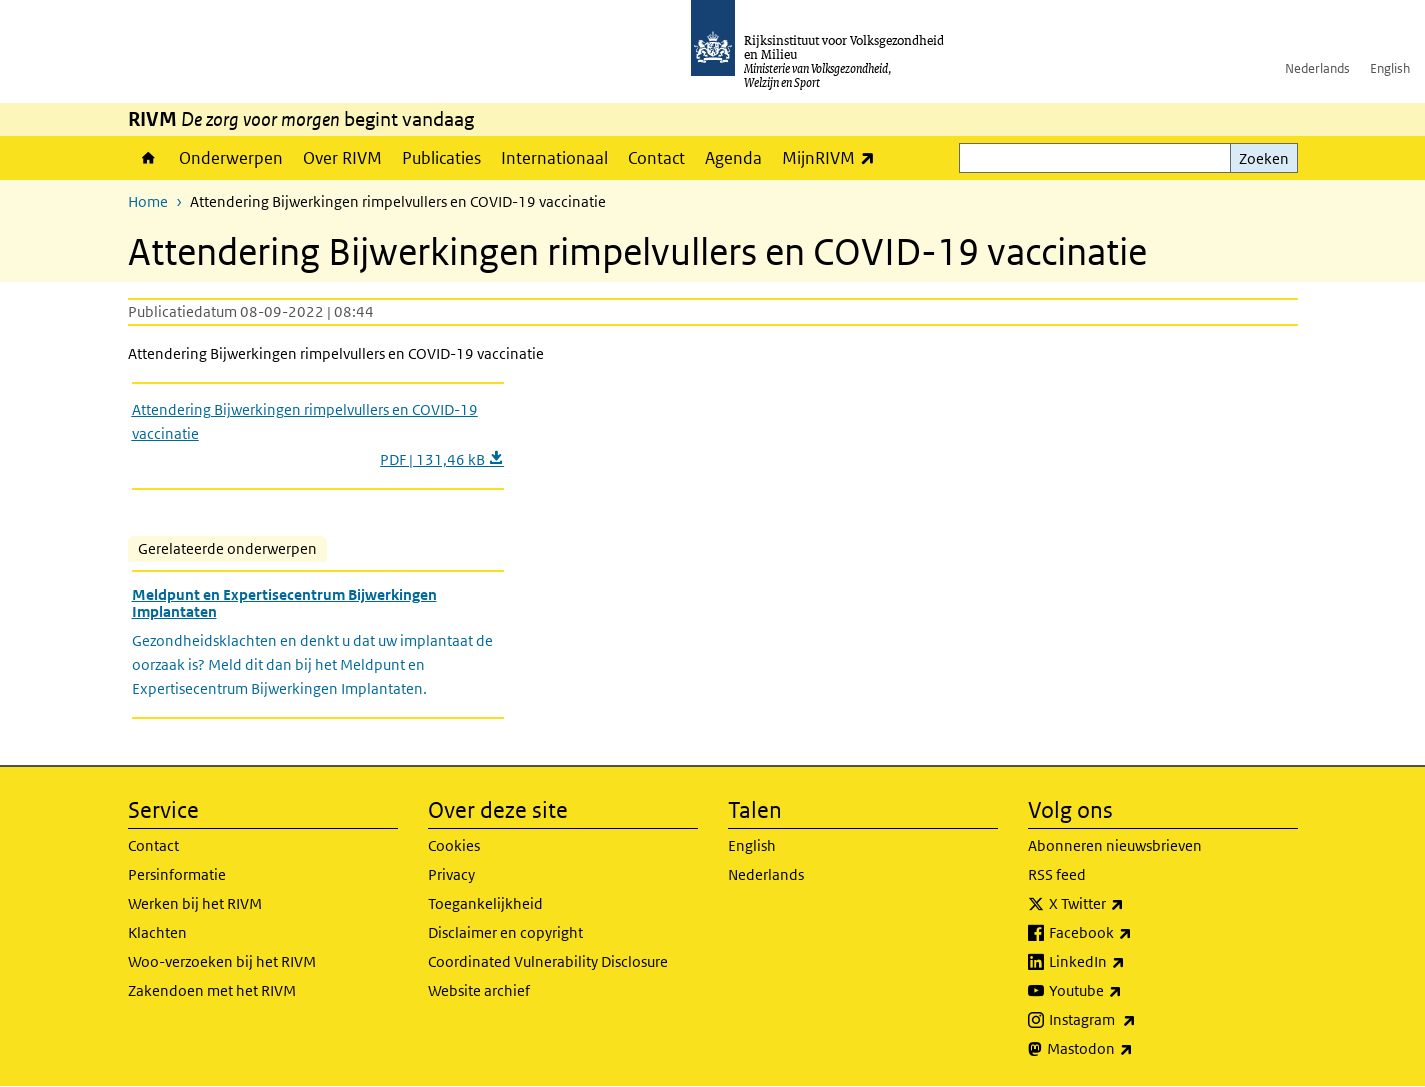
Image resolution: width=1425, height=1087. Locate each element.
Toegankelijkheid (485, 903)
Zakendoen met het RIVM (212, 990)
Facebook (1134, 933)
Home (148, 158)
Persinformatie (177, 874)
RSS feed (1057, 874)
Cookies (454, 845)
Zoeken (1264, 158)
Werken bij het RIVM (195, 903)
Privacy (451, 874)
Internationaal (554, 158)
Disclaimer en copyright (505, 932)
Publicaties (441, 158)
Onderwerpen (231, 158)
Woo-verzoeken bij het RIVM (222, 961)
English (1390, 68)
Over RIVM (342, 158)
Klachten (157, 932)
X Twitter (1130, 904)
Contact (656, 158)
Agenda (733, 158)
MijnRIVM (833, 157)
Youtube (1129, 991)
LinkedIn (1131, 962)
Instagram (1136, 1020)
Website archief (479, 990)
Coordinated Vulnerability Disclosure (548, 961)
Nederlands (1317, 68)
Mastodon (1134, 1049)
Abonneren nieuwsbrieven (1115, 845)
